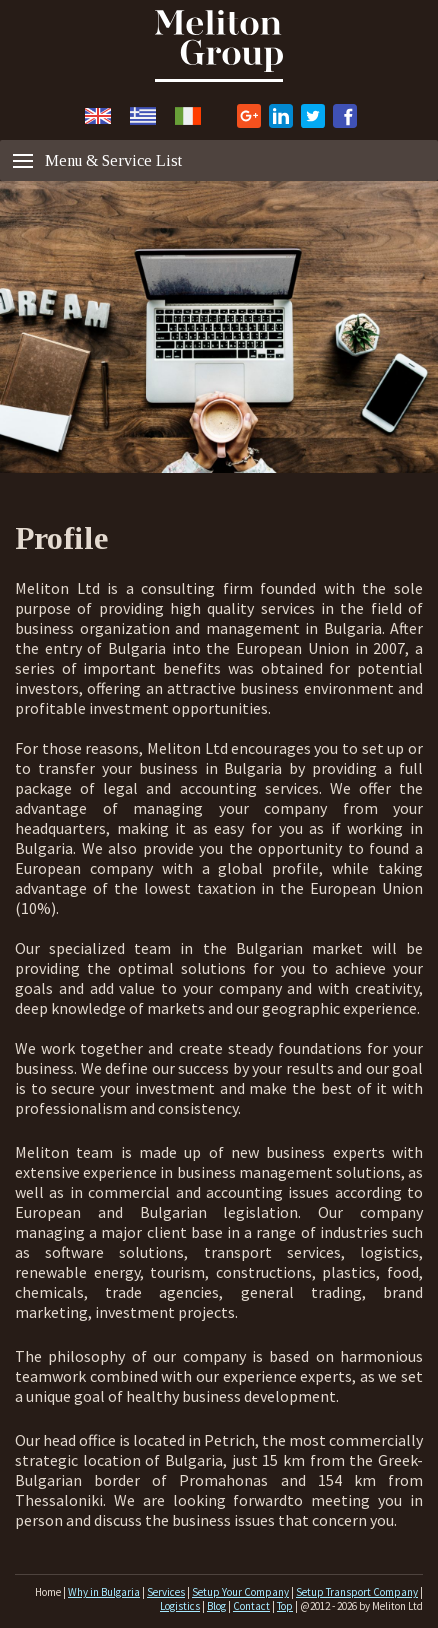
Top (285, 1606)
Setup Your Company (240, 1592)
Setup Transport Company (357, 1592)
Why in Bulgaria (104, 1592)
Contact (251, 1606)
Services (166, 1592)
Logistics (180, 1606)
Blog (216, 1606)
